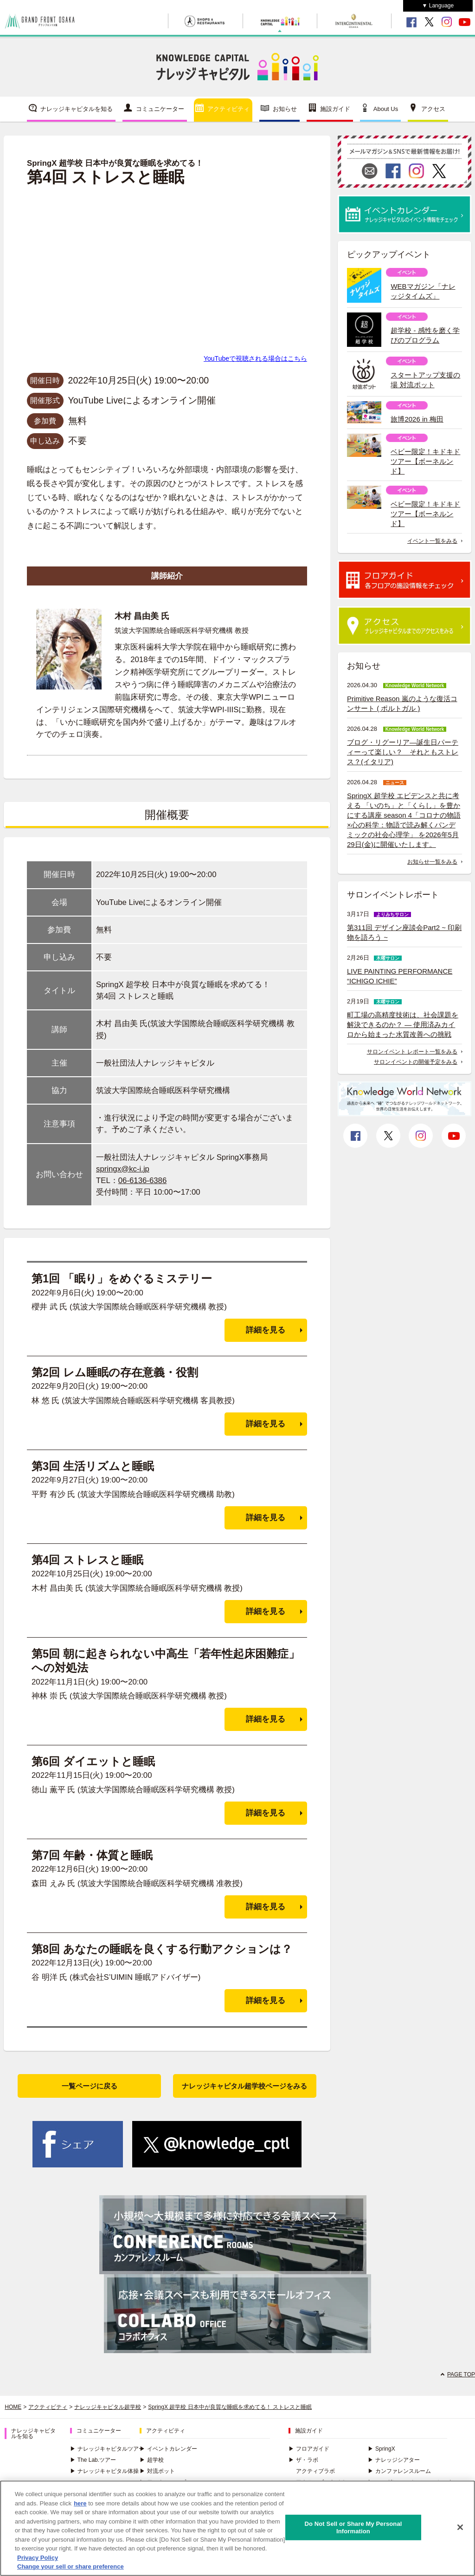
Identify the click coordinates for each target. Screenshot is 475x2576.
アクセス (433, 108)
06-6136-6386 (142, 1180)
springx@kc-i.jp (122, 1168)
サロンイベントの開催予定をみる (415, 1062)
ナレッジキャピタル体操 (104, 2471)
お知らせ (285, 108)
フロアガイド (309, 2449)
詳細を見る (265, 1330)
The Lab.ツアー (93, 2460)
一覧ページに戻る (89, 2086)
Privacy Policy (37, 2557)
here (80, 2503)
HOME (13, 2407)
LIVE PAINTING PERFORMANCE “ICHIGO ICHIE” (399, 976)
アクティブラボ (315, 2471)
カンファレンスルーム (399, 2471)
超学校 (152, 2460)
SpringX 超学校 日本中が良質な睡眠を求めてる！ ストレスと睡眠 (230, 2407)
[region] (237, 2528)
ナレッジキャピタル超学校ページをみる (244, 2086)
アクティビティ (228, 108)
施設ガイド (335, 108)
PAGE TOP (461, 2374)
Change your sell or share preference (70, 2566)
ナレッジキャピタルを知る (76, 108)
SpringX (381, 2449)
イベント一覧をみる (432, 541)
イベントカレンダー (168, 2449)
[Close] (460, 2527)
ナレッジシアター (394, 2460)
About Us (385, 108)
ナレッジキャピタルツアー (107, 2449)
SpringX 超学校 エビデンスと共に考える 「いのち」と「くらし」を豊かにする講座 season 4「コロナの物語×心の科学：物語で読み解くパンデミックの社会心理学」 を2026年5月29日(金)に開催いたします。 (404, 820)
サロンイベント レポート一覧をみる (412, 1051)
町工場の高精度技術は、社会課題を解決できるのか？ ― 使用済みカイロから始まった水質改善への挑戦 (402, 1024)
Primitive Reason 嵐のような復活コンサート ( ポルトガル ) (402, 703)
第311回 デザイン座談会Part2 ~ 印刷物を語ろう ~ (404, 932)
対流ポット (157, 2471)
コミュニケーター (160, 108)
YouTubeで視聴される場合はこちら (255, 358)
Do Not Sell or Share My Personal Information (353, 2527)
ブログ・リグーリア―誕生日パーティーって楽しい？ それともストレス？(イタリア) (402, 752)
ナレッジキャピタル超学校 (107, 2407)
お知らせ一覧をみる (432, 862)
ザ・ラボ (303, 2460)
